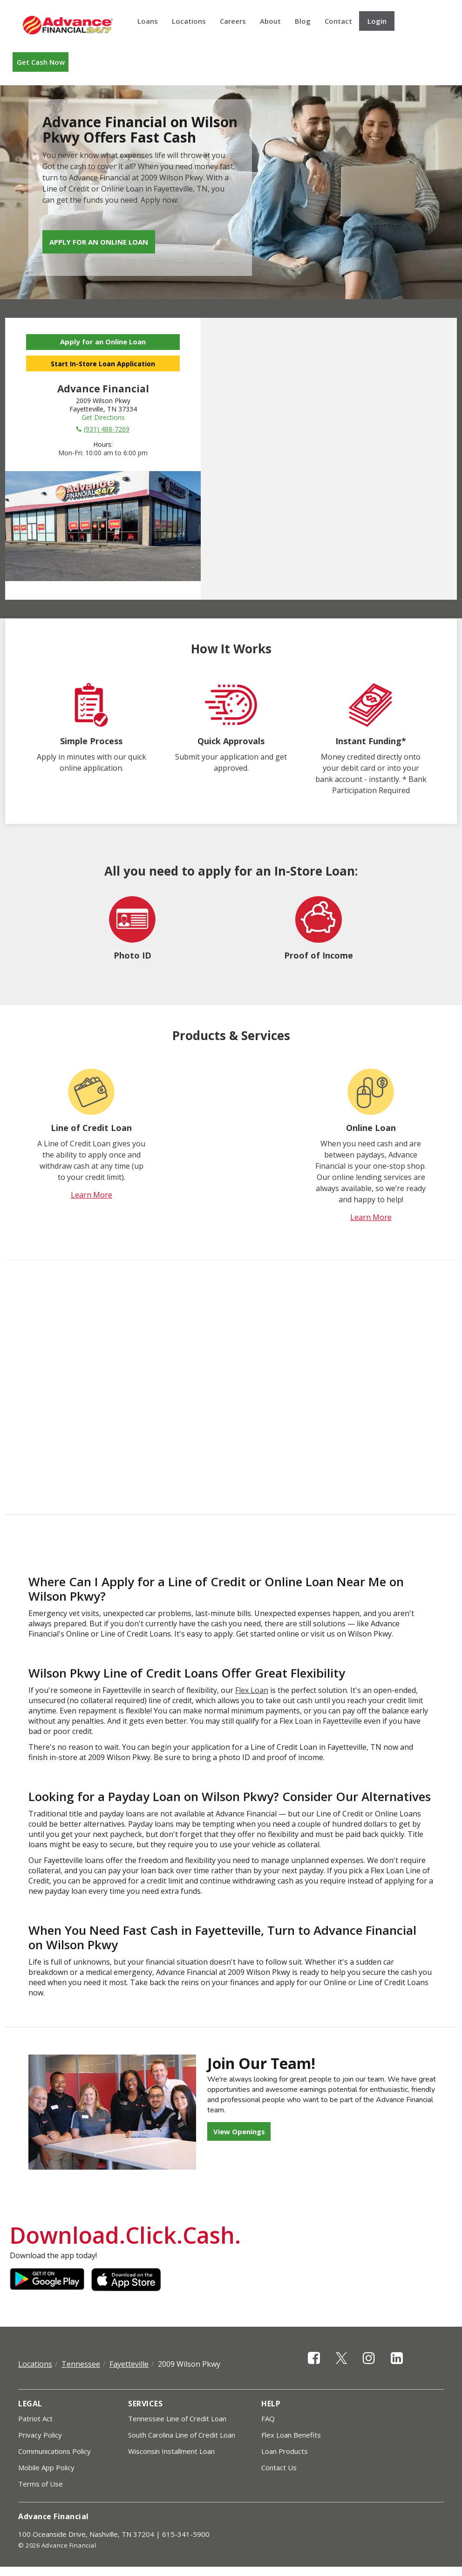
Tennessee (80, 2364)
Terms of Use (40, 2483)
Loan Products (284, 2451)
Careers (233, 21)
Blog (303, 21)
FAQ (268, 2418)
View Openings (239, 2131)
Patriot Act (35, 2418)
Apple (128, 2279)
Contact (338, 21)
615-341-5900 (186, 2534)
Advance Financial (68, 25)
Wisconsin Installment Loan (171, 2451)
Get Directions (103, 417)
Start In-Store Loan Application (103, 363)
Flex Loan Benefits (291, 2434)
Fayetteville (129, 2364)
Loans (147, 21)
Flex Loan (251, 1690)
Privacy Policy (40, 2434)
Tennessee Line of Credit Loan (177, 2418)
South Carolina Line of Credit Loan (181, 2434)
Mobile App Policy (46, 2467)
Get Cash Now (41, 62)
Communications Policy (54, 2451)
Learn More (91, 1195)
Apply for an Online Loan (98, 242)
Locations (189, 21)
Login (377, 21)
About (270, 21)
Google (47, 2279)
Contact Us (279, 2467)
